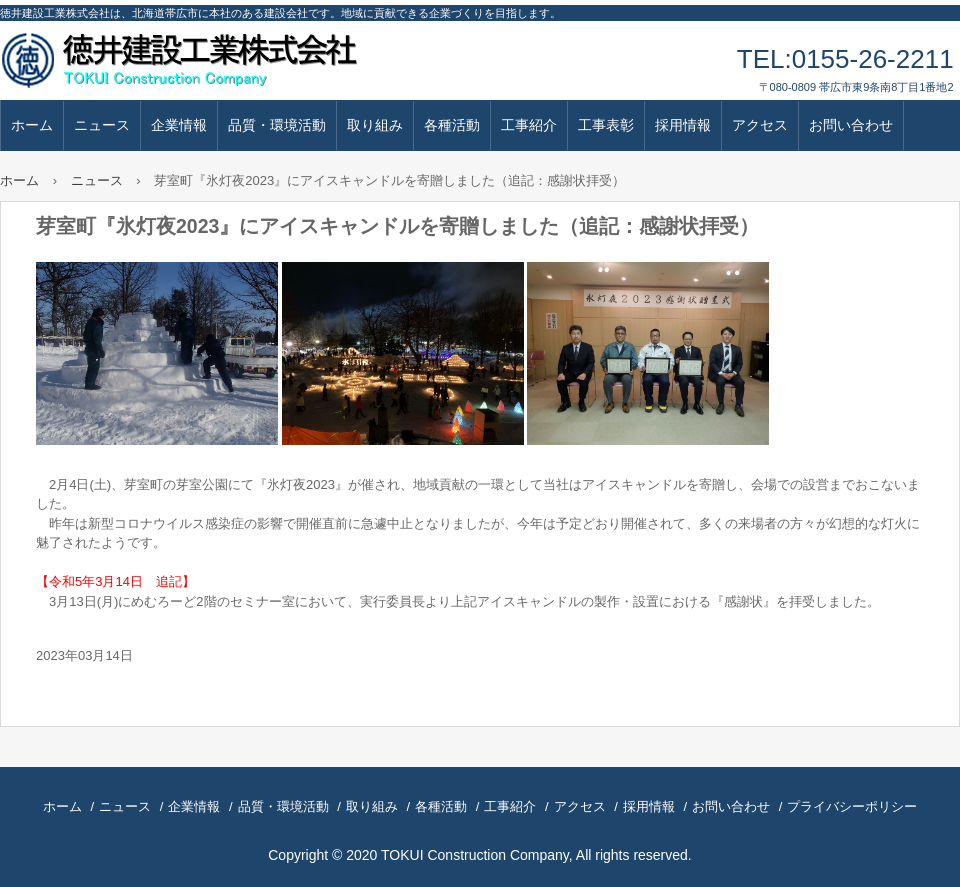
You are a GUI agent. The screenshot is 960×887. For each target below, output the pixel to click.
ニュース (102, 125)
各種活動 (452, 125)
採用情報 (683, 125)
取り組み (375, 125)
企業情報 (179, 125)
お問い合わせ (851, 125)
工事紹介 (529, 125)
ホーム (32, 125)
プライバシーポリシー (852, 806)
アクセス (760, 125)
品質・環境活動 (277, 125)
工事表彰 (606, 125)
